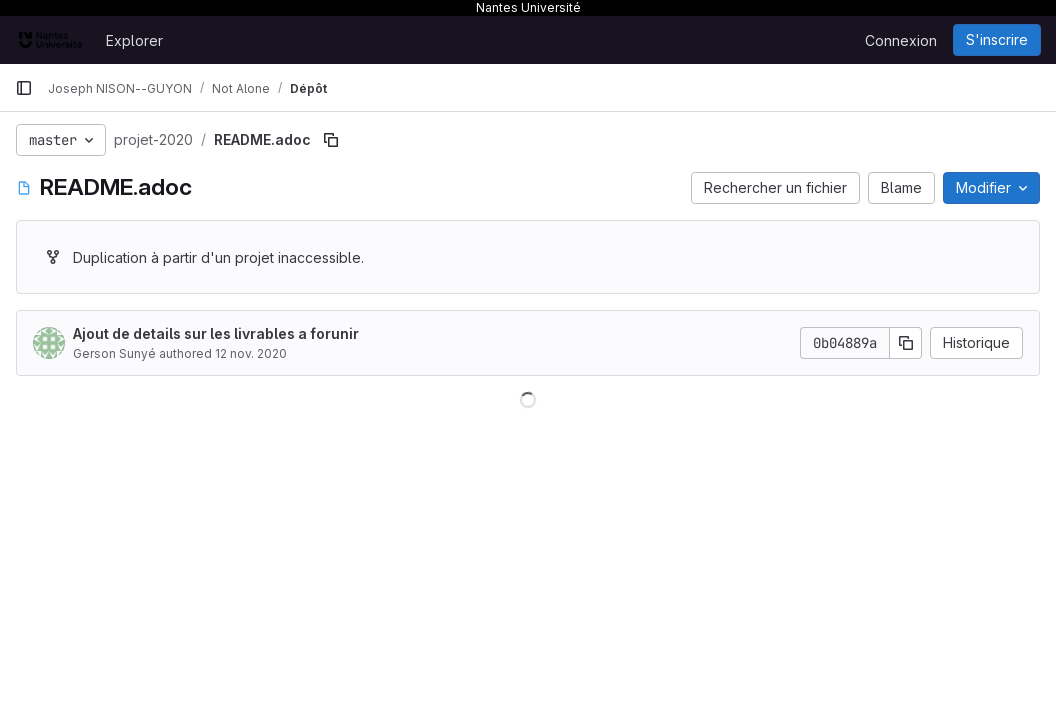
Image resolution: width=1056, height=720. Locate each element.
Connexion (901, 40)
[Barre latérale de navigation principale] (24, 88)
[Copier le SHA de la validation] (906, 343)
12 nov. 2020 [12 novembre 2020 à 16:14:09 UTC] (251, 353)
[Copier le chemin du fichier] (331, 140)
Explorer (134, 40)
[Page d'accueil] (50, 40)
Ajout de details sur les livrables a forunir (216, 333)
